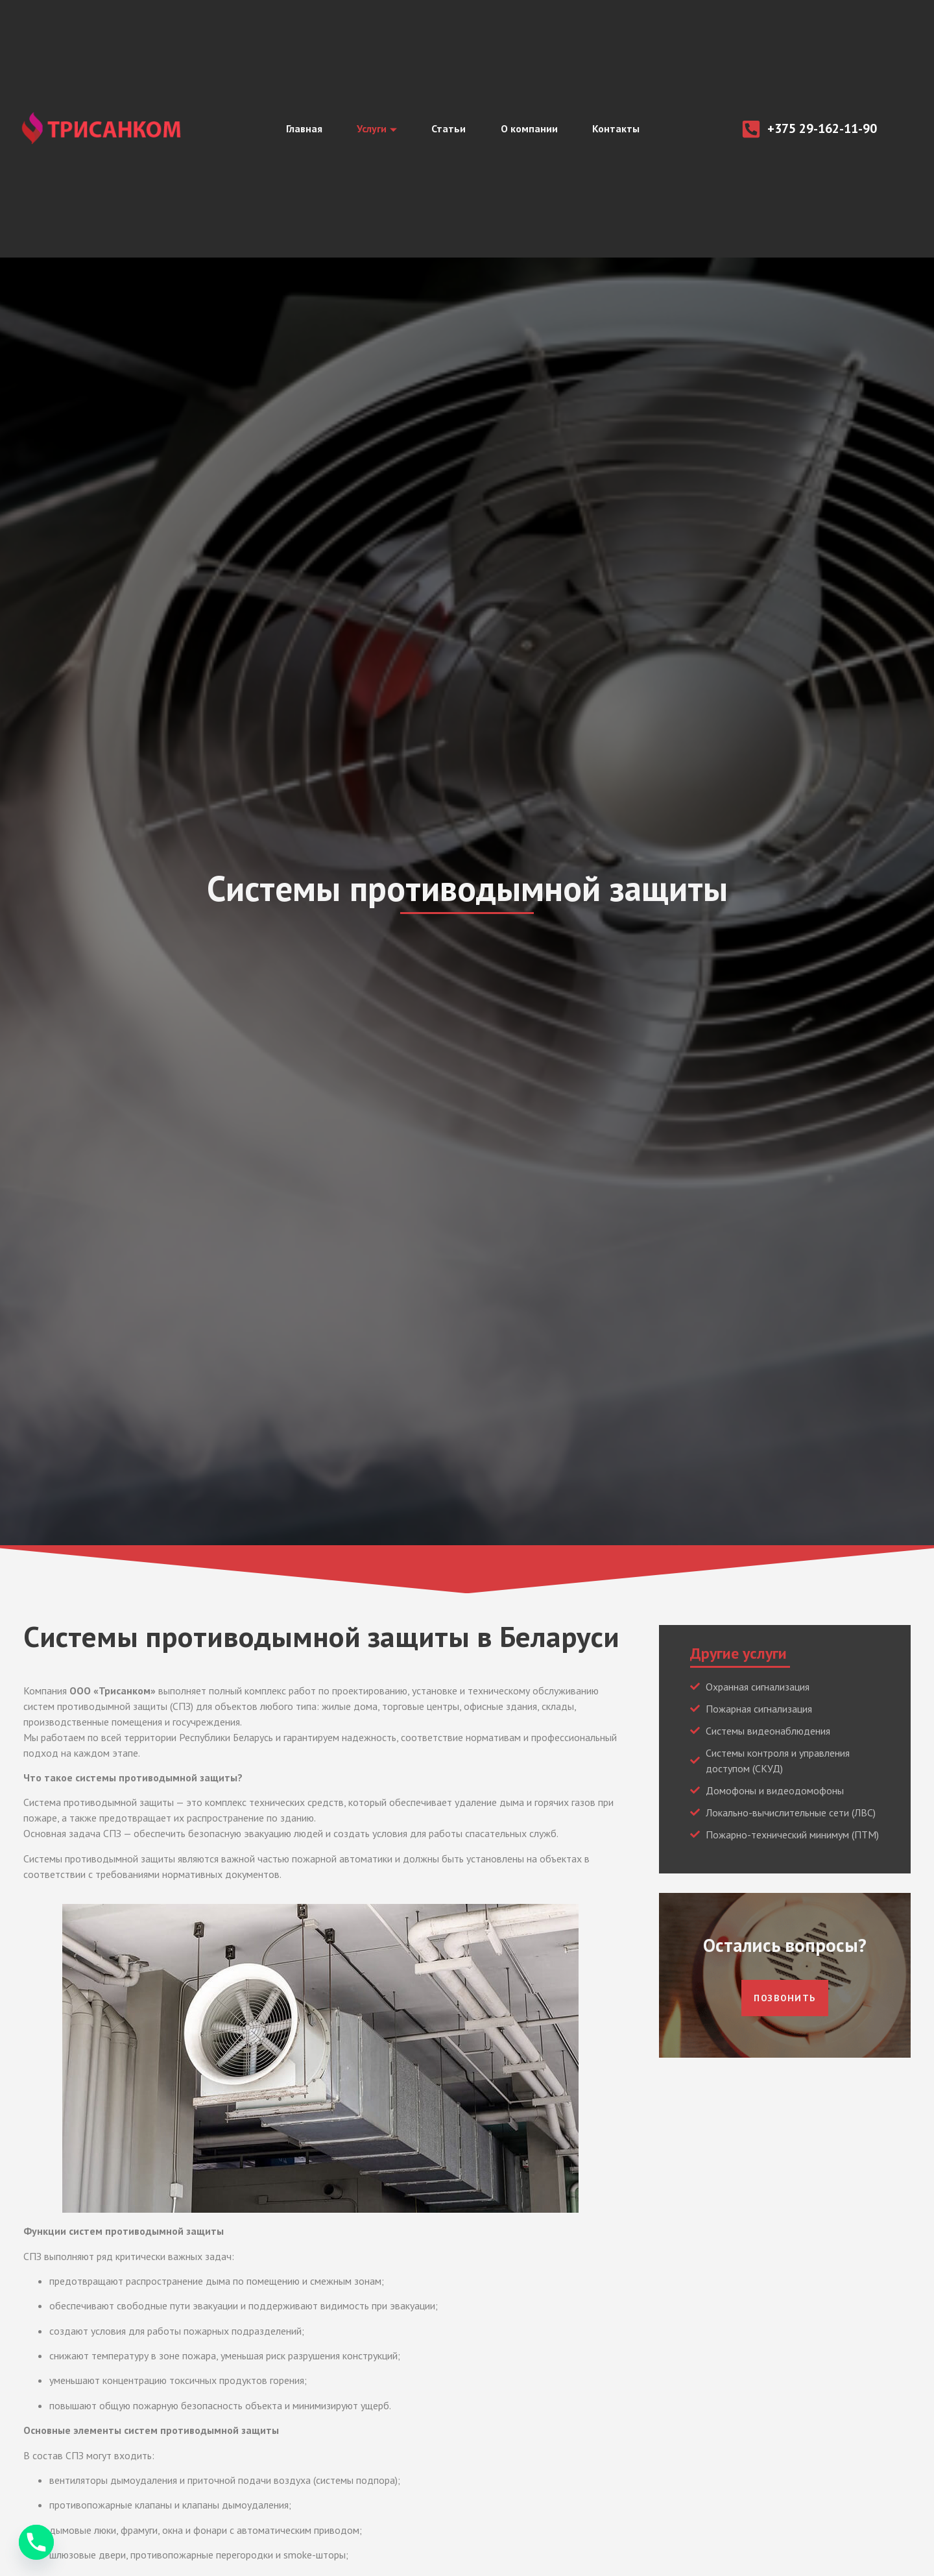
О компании (533, 129)
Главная (295, 129)
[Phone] (36, 2542)
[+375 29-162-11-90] (751, 129)
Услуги (372, 129)
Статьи (448, 129)
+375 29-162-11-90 (822, 128)
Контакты (624, 129)
